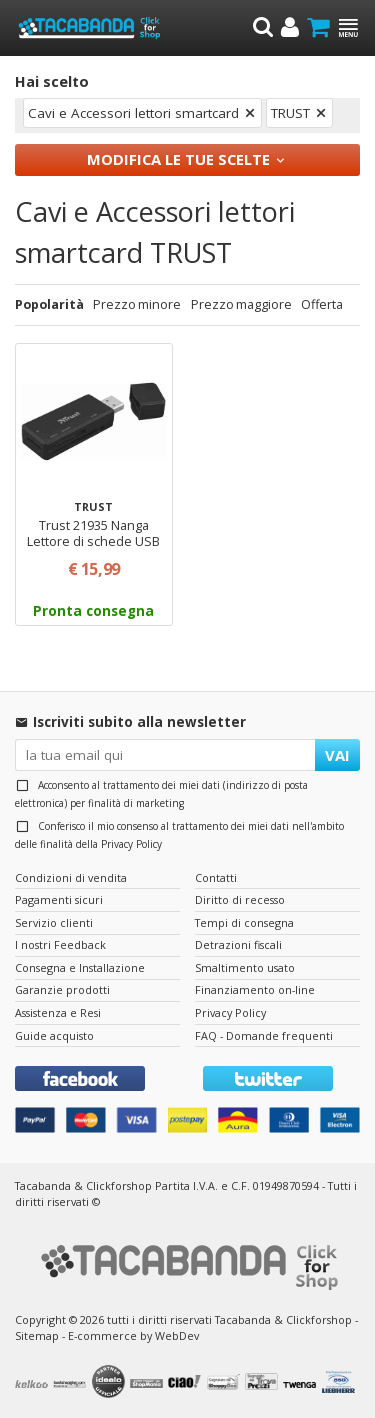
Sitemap (37, 1335)
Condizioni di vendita (71, 877)
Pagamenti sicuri (59, 899)
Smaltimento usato (245, 967)
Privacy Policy (131, 844)
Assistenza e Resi (58, 1012)
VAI (337, 755)
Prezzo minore (137, 304)
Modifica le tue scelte (178, 159)
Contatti (216, 877)
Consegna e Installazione (80, 967)
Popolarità (49, 304)
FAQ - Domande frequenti (264, 1035)
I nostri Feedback (60, 944)
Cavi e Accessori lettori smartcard (133, 113)
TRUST (290, 113)
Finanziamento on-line (255, 989)
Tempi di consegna (244, 922)
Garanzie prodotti (62, 989)
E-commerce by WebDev (133, 1335)
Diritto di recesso (240, 899)
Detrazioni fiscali (238, 944)
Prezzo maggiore (241, 304)
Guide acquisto (54, 1035)
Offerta (322, 304)
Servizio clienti (54, 922)
